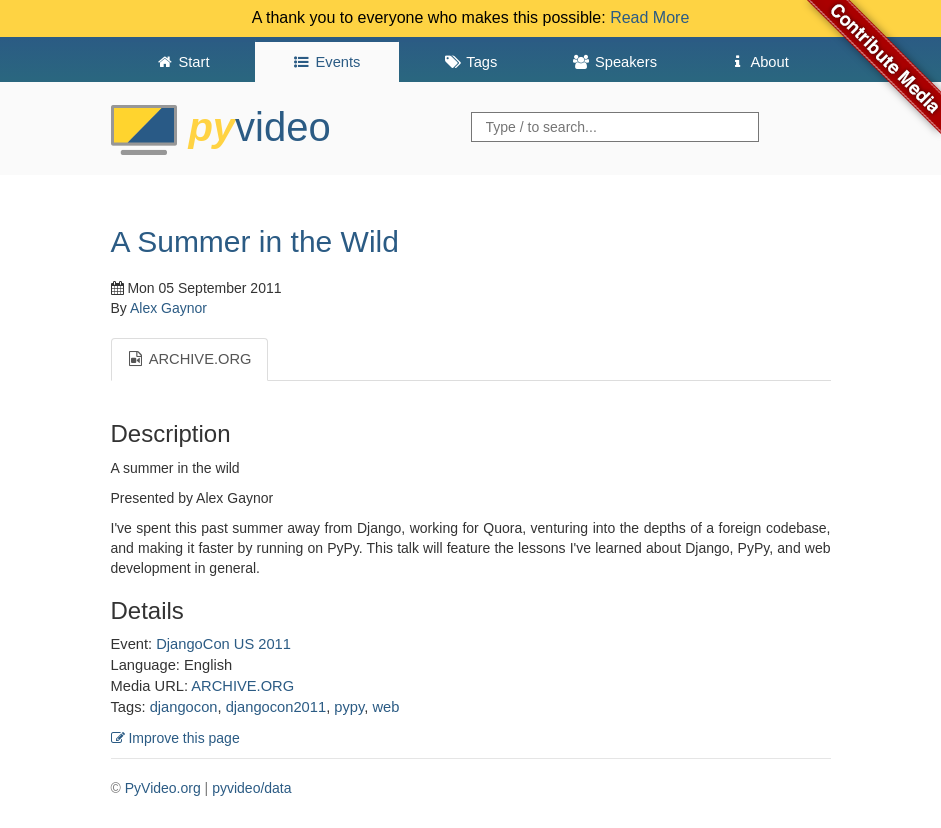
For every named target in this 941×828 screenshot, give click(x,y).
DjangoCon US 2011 (223, 644)
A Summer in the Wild (255, 241)
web (385, 707)
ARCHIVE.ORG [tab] (189, 359)
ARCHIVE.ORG (242, 686)
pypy (349, 707)
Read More (649, 17)
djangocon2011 (276, 707)
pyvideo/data (251, 788)
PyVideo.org (163, 788)
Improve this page (175, 738)
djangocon (184, 707)
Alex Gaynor (168, 308)
